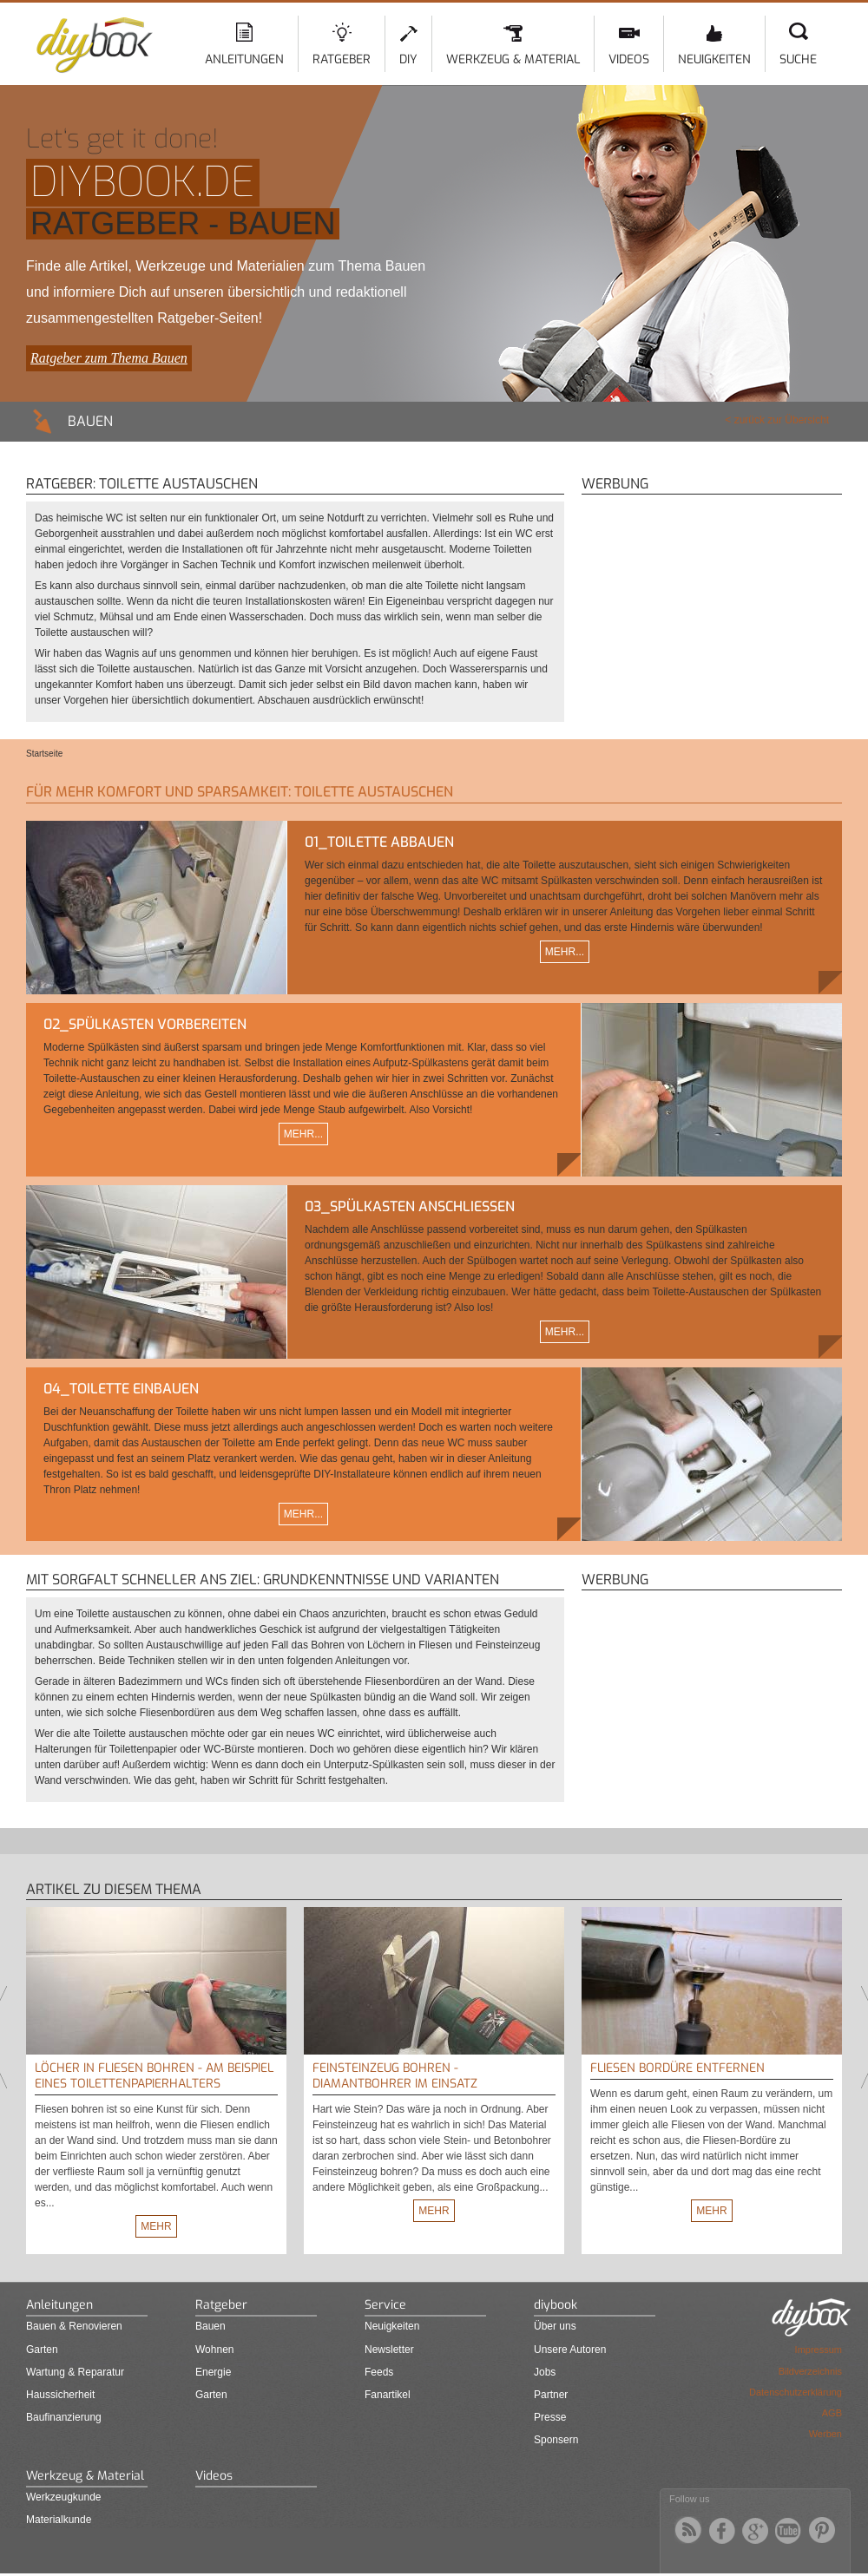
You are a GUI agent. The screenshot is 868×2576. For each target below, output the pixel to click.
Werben (825, 2434)
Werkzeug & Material (513, 59)
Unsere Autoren (570, 2349)
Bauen (210, 2326)
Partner (551, 2395)
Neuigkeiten (714, 59)
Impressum (818, 2349)
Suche (798, 59)
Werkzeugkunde (64, 2497)
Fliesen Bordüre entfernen (677, 2068)
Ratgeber (341, 59)
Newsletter (389, 2349)
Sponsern (556, 2440)
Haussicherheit (60, 2395)
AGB (832, 2413)
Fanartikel (388, 2395)
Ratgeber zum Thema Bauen (108, 358)
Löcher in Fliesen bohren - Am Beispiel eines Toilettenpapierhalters (154, 2076)
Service (385, 2305)
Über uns (555, 2326)
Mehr (156, 2226)
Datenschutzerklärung (795, 2392)
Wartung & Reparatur (75, 2372)
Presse (550, 2417)
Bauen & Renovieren (74, 2326)
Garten (42, 2349)
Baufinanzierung (64, 2417)
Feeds (379, 2372)
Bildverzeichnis (810, 2371)
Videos (628, 59)
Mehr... (564, 952)
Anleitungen (244, 59)
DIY (408, 59)
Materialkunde (58, 2520)
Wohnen (214, 2349)
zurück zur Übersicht (781, 420)
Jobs (545, 2372)
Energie (213, 2372)
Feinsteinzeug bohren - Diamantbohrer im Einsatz (394, 2076)
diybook (555, 2305)
